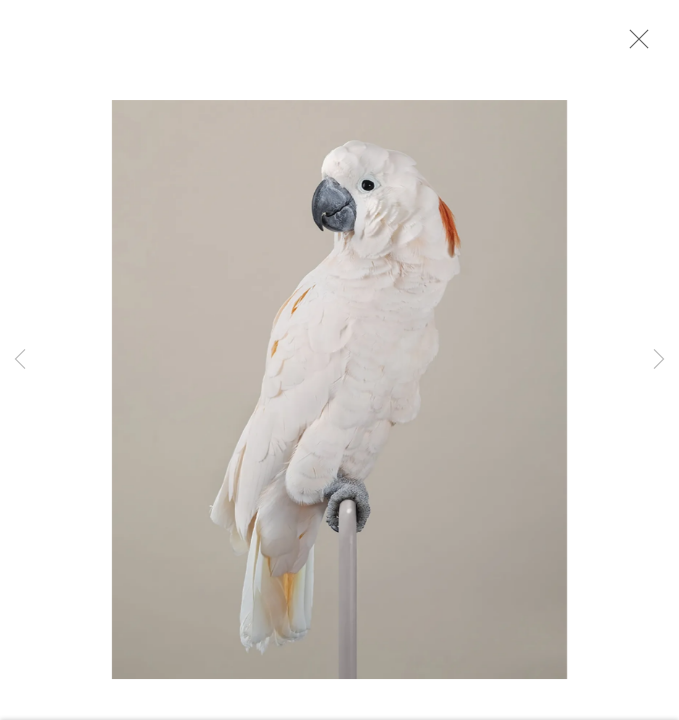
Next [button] (659, 360)
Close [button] (636, 45)
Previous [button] (20, 360)
